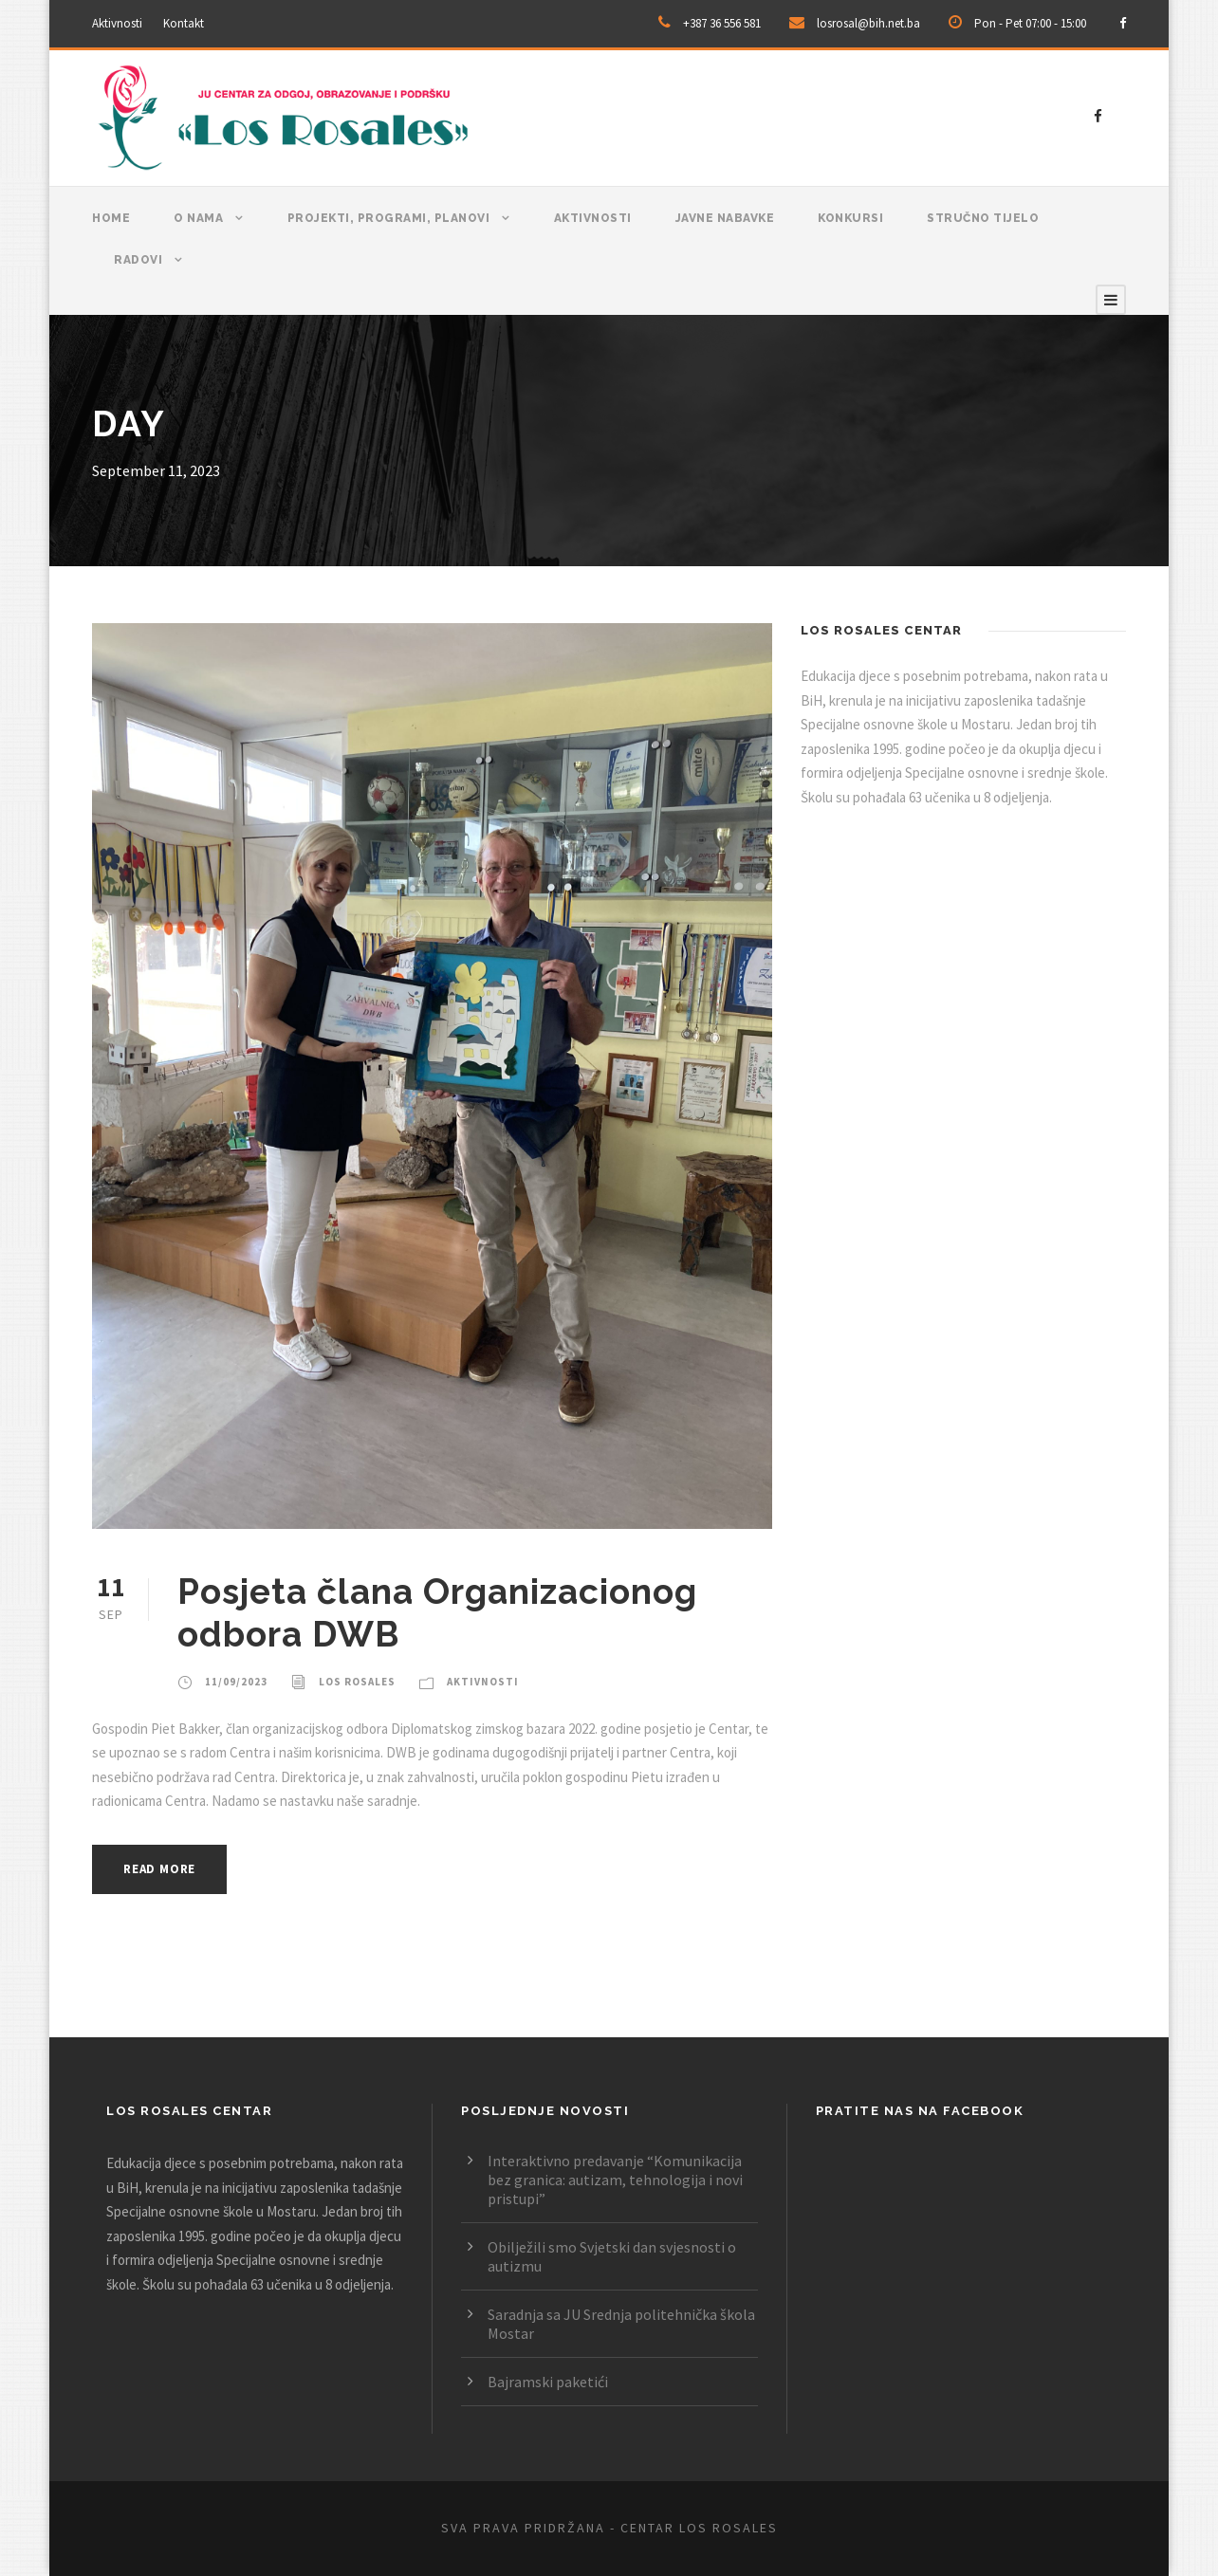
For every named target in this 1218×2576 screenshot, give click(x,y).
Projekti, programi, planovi (388, 218)
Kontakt (183, 23)
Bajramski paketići (548, 2381)
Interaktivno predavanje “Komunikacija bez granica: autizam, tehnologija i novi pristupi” (615, 2179)
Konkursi (850, 218)
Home (111, 218)
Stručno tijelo (983, 218)
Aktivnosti (117, 23)
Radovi (138, 260)
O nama (198, 218)
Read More (159, 1869)
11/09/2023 (236, 1681)
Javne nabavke (725, 218)
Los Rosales (357, 1681)
